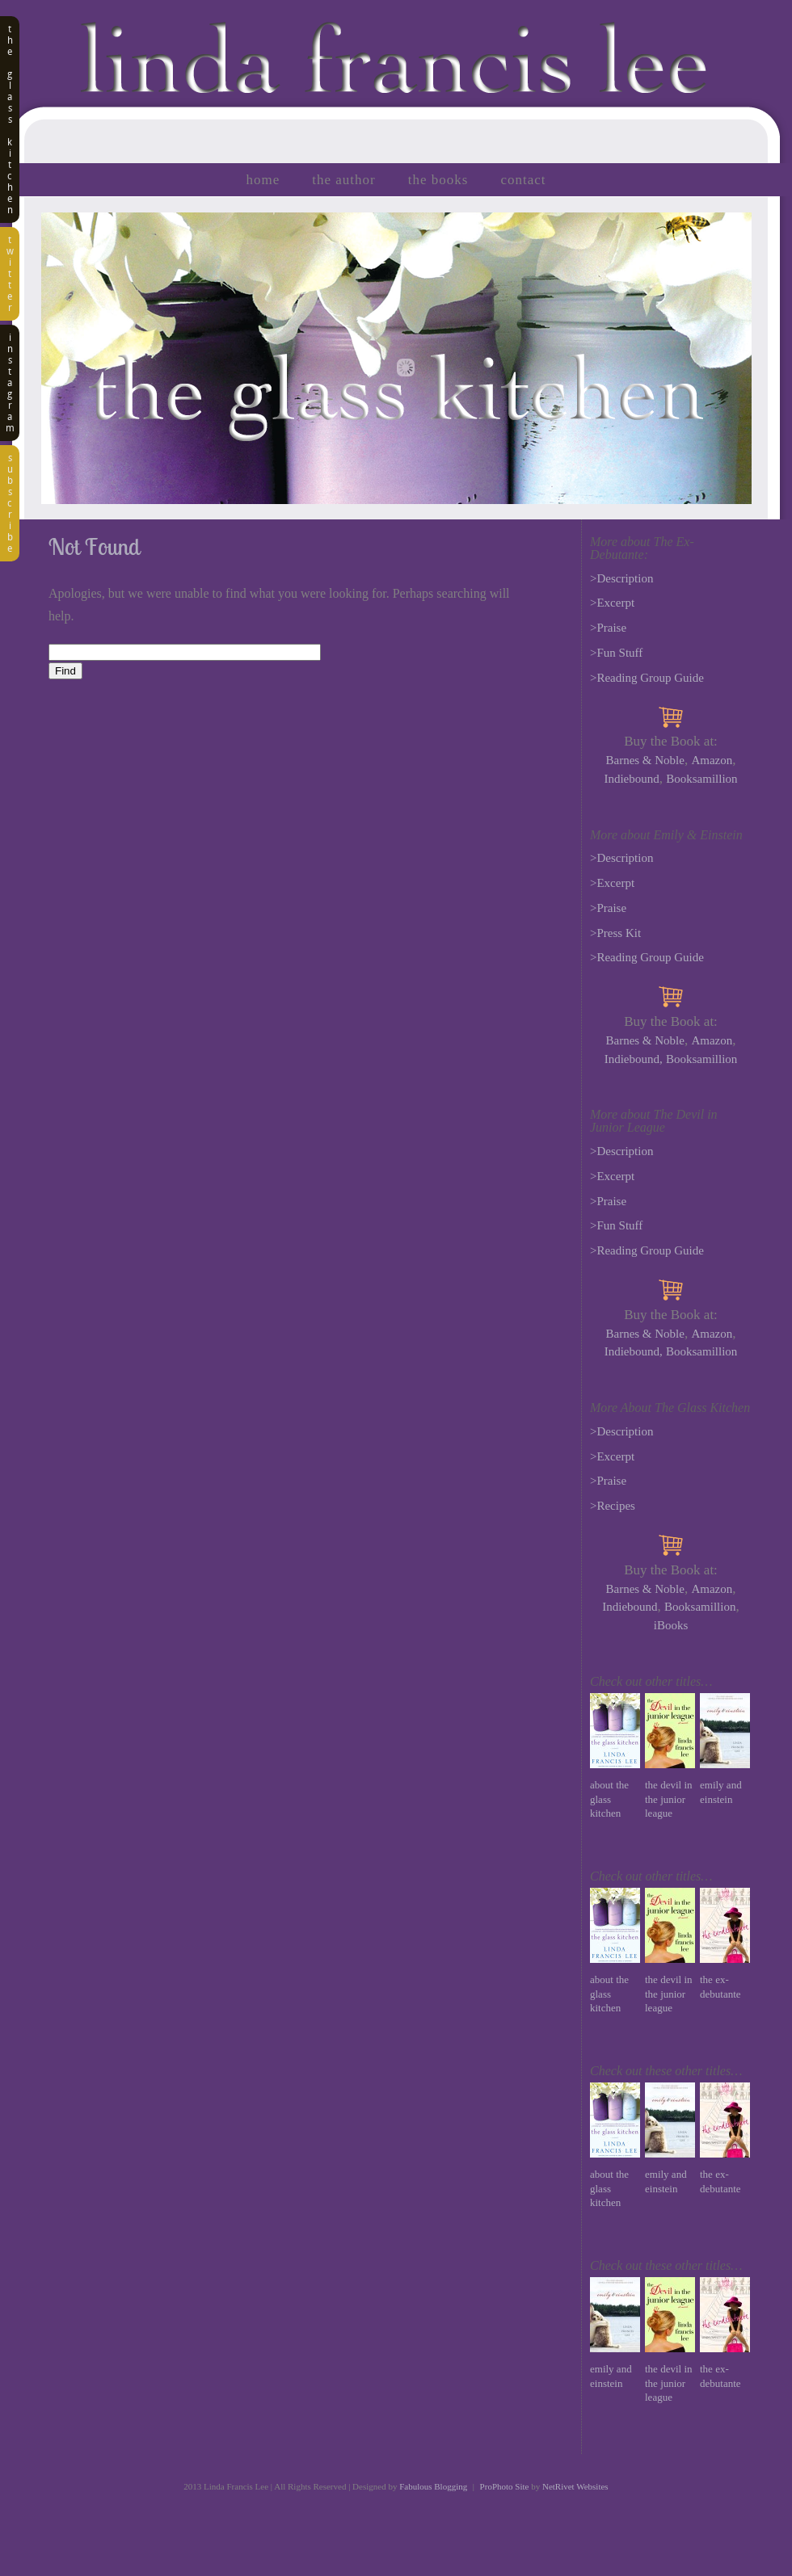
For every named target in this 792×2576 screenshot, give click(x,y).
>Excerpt (612, 602)
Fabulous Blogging (433, 2486)
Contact (523, 180)
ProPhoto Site (504, 2486)
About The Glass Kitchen (609, 1799)
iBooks (671, 1625)
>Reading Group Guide (647, 677)
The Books (438, 180)
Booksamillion (701, 778)
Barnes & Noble (644, 760)
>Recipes (612, 1505)
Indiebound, (634, 1059)
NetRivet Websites (575, 2486)
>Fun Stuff (616, 652)
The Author (343, 180)
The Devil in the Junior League (669, 1799)
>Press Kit (615, 933)
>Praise (608, 627)
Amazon (711, 760)
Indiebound (631, 778)
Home (263, 180)
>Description (621, 578)
